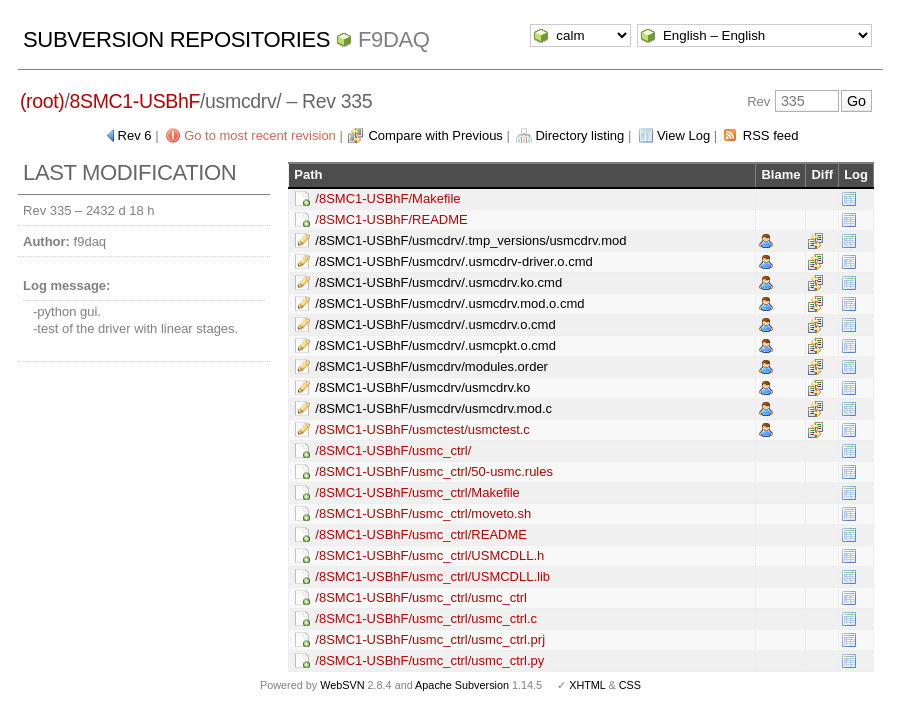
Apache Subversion (462, 685)
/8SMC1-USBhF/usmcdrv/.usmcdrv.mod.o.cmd (449, 303)
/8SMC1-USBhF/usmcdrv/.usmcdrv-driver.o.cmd (453, 261)
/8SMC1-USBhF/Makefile (387, 198)
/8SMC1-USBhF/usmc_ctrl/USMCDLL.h (429, 555)
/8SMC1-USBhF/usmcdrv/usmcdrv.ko (422, 387)
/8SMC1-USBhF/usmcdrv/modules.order (431, 366)
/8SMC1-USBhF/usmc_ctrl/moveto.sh (423, 513)
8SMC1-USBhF (135, 101)
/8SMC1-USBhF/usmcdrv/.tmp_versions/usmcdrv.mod (470, 240)
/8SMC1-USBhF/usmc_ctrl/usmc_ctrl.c (426, 618)
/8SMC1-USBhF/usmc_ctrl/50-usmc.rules (434, 471)
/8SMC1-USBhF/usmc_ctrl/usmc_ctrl (421, 597)
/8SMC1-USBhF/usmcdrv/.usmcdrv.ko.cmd (438, 282)
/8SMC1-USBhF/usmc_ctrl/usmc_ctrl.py (429, 660)
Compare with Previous (435, 135)
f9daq (394, 39)
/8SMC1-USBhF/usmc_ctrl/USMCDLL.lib (432, 576)
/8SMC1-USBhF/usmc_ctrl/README (421, 534)
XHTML (587, 685)
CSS (630, 685)
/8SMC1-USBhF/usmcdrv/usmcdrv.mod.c (433, 408)
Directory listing (579, 135)
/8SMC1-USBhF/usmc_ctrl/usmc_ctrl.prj (430, 639)
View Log (683, 135)
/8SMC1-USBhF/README (391, 219)
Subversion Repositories (176, 39)
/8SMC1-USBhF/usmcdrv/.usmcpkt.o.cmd (435, 345)
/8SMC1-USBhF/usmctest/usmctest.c (422, 429)
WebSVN (342, 685)
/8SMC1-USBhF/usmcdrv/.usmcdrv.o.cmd (435, 324)
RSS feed (771, 135)
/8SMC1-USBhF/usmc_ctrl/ (393, 450)
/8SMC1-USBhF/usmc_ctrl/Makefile (417, 492)
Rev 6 (135, 135)
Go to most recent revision (260, 135)
